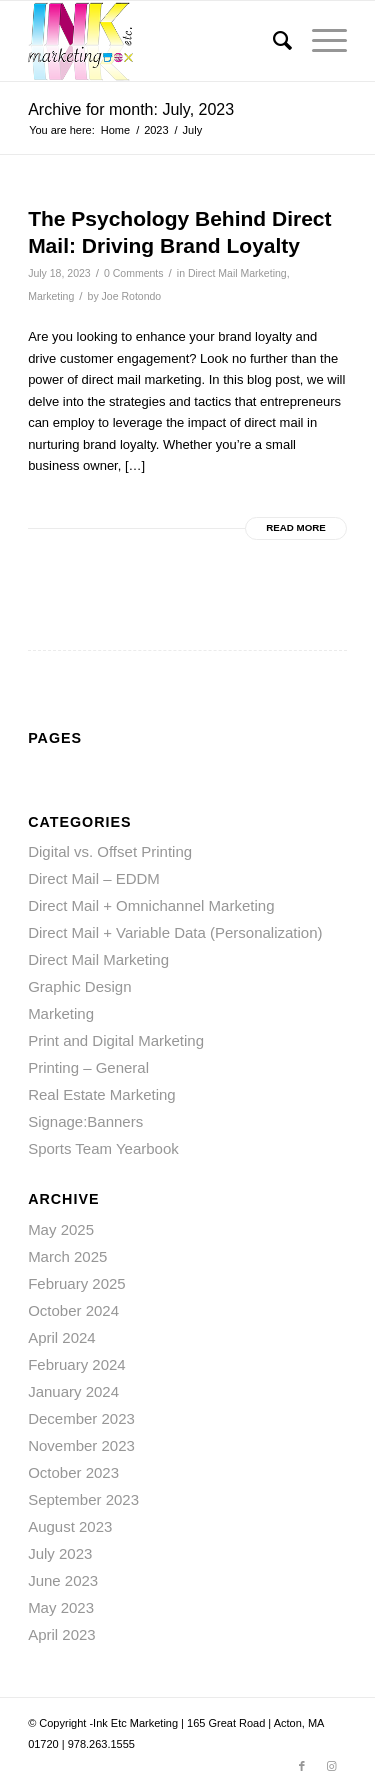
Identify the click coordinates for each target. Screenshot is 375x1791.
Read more (296, 527)
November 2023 (81, 1445)
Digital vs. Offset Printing (110, 851)
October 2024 (73, 1310)
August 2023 (70, 1526)
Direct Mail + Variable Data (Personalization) (175, 932)
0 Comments (134, 273)
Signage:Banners (85, 1121)
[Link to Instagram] (332, 1766)
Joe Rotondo (132, 296)
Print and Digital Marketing (116, 1040)
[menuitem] (272, 41)
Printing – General (88, 1067)
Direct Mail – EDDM (94, 878)
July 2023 (60, 1553)
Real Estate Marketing (102, 1094)
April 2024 (62, 1337)
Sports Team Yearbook (103, 1148)
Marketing (51, 296)
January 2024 (73, 1391)
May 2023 (61, 1607)
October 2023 (73, 1472)
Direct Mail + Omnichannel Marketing (151, 905)
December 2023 (81, 1418)
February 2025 (77, 1283)
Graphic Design (79, 986)
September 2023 (83, 1499)
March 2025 (67, 1256)
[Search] (272, 41)
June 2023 (63, 1580)
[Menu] (319, 41)
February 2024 (77, 1364)
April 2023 (62, 1634)
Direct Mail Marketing (237, 273)
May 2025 (61, 1229)
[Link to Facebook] (302, 1766)
